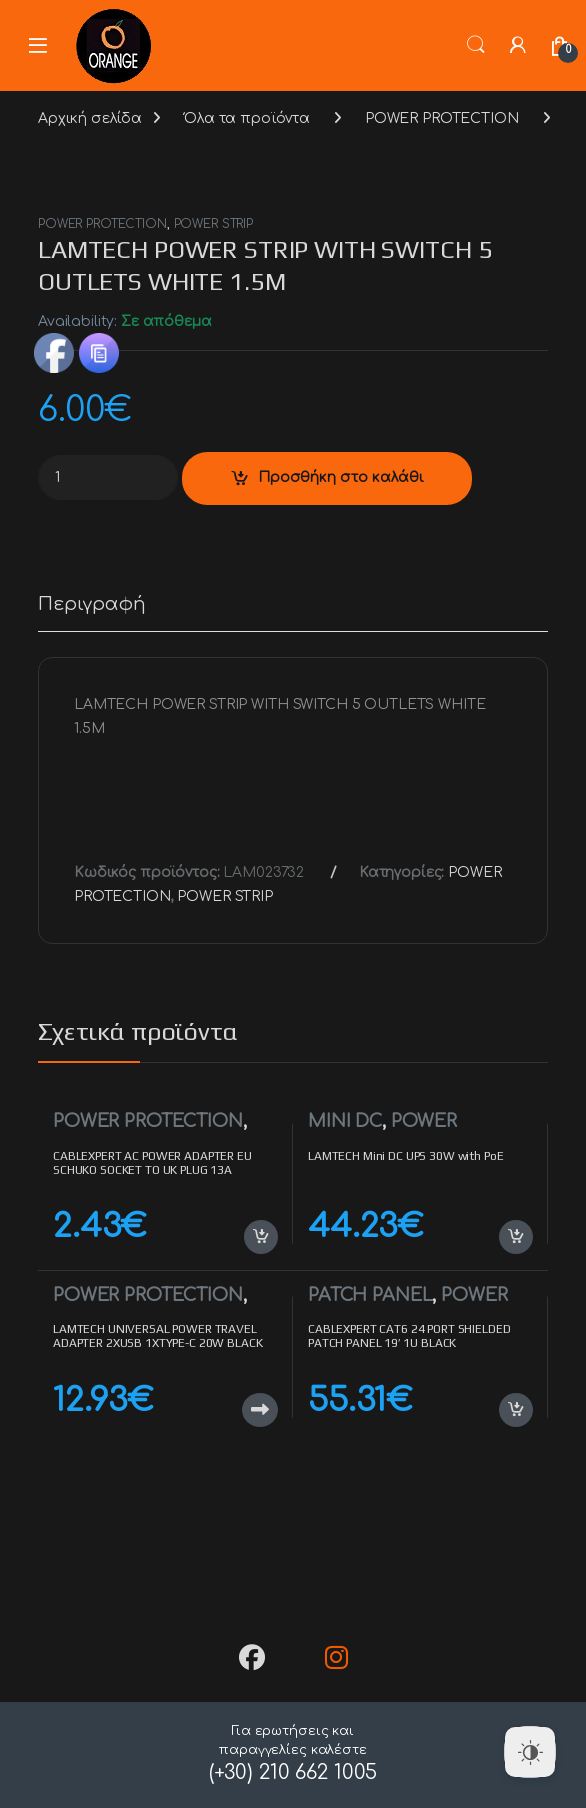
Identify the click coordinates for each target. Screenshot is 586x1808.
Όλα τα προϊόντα (247, 118)
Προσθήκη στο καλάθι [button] (261, 1237)
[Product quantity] (108, 477)
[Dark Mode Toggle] (530, 1752)
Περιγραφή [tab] (92, 604)
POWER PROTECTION (442, 118)
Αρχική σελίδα (90, 118)
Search (476, 45)
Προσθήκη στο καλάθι (341, 477)
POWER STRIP (213, 224)
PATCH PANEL (370, 1295)
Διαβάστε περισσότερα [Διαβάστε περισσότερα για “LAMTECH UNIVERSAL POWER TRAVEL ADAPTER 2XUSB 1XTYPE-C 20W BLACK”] (260, 1410)
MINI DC (345, 1121)
